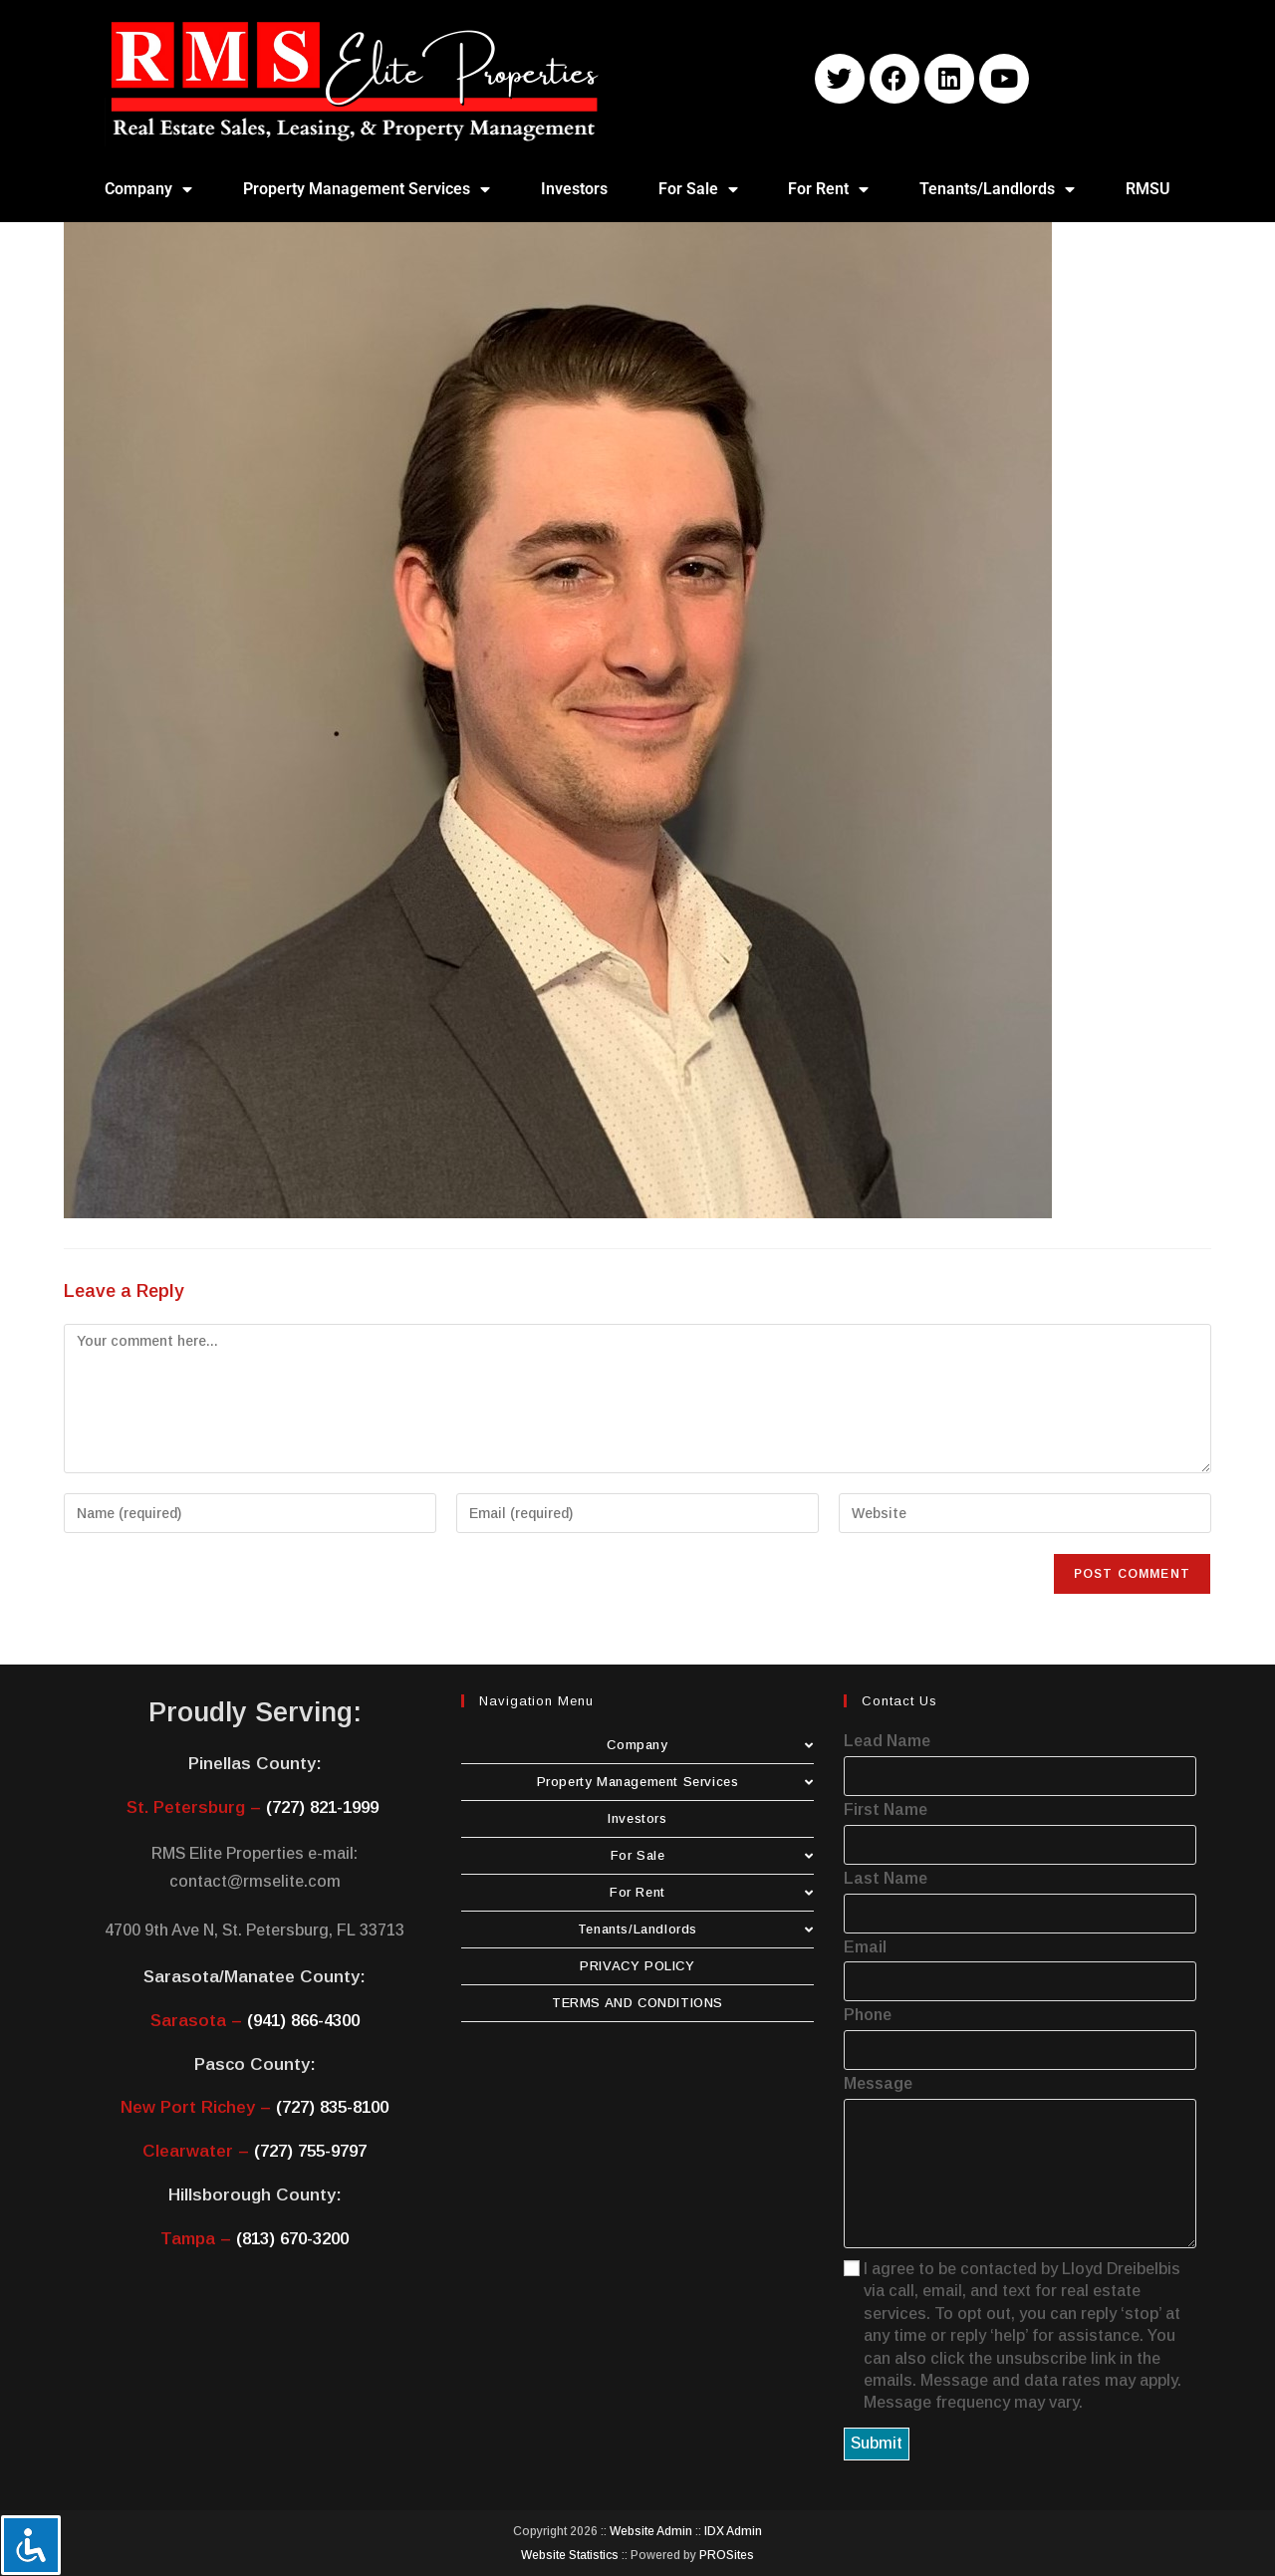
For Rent (828, 189)
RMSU (1148, 188)
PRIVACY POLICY (637, 1965)
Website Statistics (570, 2555)
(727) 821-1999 (322, 1807)
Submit (876, 2443)
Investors (574, 188)
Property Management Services (366, 189)
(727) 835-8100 (332, 2107)
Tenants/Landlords (997, 189)
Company (148, 189)
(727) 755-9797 (310, 2151)
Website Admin (651, 2531)
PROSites (726, 2555)
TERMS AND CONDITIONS (637, 2002)
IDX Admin (733, 2531)
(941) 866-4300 (303, 2020)
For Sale (698, 189)
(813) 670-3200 (292, 2238)
